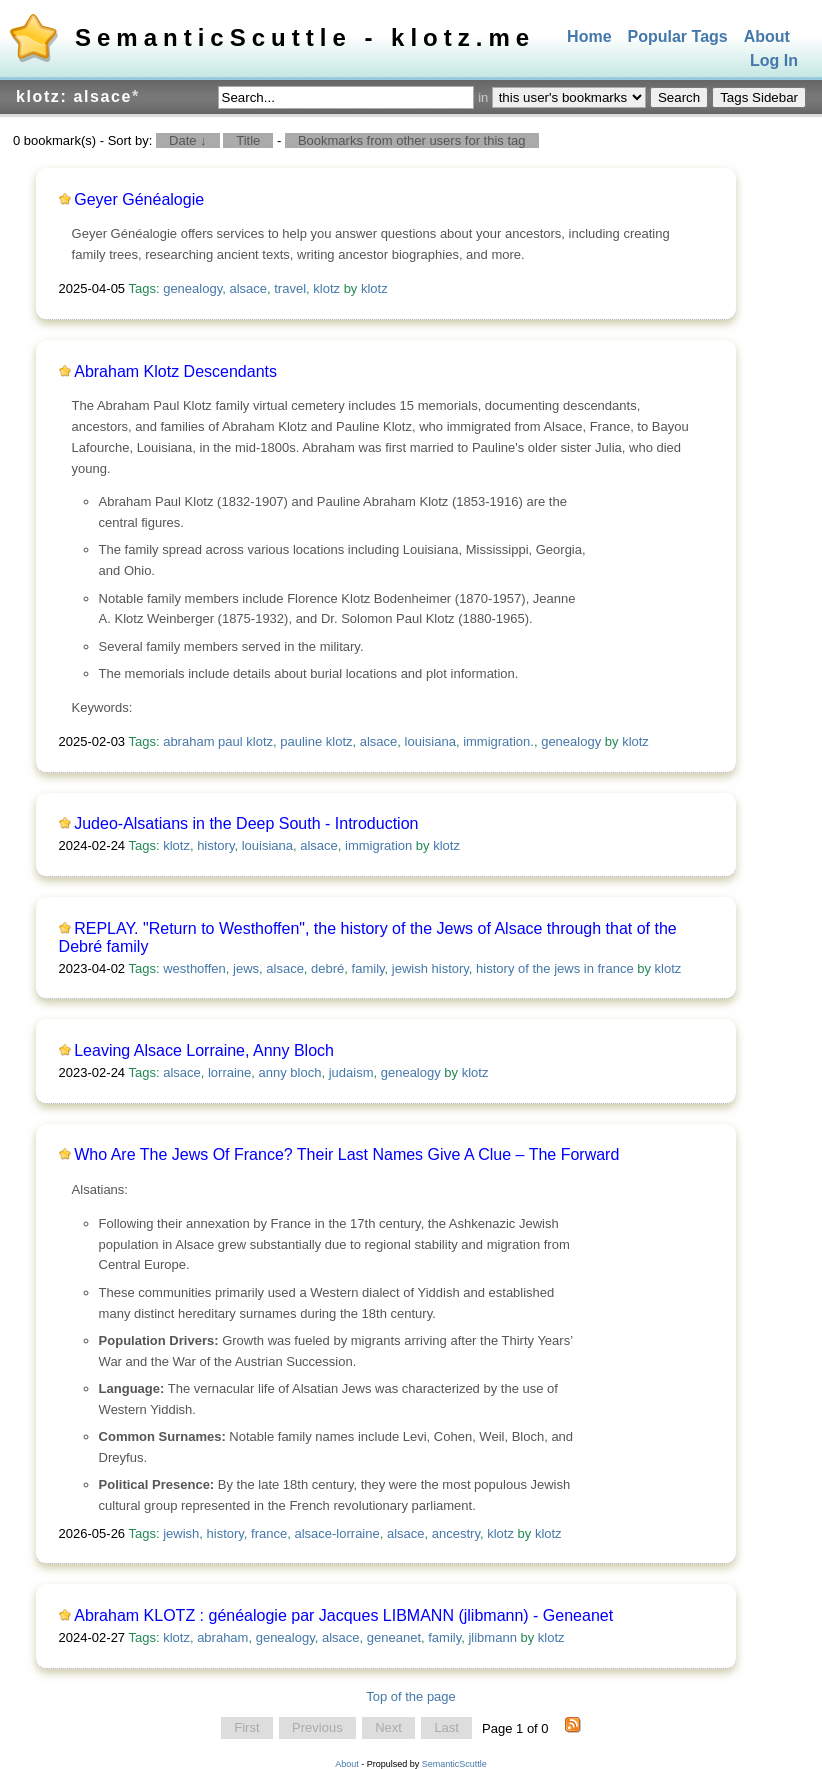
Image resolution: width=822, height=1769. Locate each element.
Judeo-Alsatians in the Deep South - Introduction (246, 823)
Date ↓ (188, 140)
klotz (326, 288)
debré (327, 968)
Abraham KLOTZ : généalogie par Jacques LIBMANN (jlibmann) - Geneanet (343, 1615)
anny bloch (290, 1072)
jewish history (430, 968)
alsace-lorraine (336, 1533)
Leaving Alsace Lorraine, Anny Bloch (204, 1050)
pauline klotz (316, 741)
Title (248, 140)
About (767, 36)
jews (246, 968)
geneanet (394, 1637)
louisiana (430, 741)
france (269, 1533)
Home (589, 36)
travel (290, 288)
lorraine (229, 1072)
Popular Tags (678, 36)
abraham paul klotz (218, 741)
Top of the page (411, 1696)
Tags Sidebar (759, 97)
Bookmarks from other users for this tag (412, 140)
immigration (378, 845)
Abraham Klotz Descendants (175, 371)
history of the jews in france (555, 968)
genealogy (192, 288)
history (215, 845)
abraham (222, 1637)
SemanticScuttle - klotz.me (305, 37)
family (368, 968)
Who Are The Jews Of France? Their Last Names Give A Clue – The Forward (346, 1154)
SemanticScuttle (454, 1764)
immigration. (498, 741)
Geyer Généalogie (139, 199)
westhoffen (194, 968)
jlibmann (492, 1637)
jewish (181, 1533)
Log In (774, 61)
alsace (248, 288)
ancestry (456, 1533)
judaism (351, 1072)
